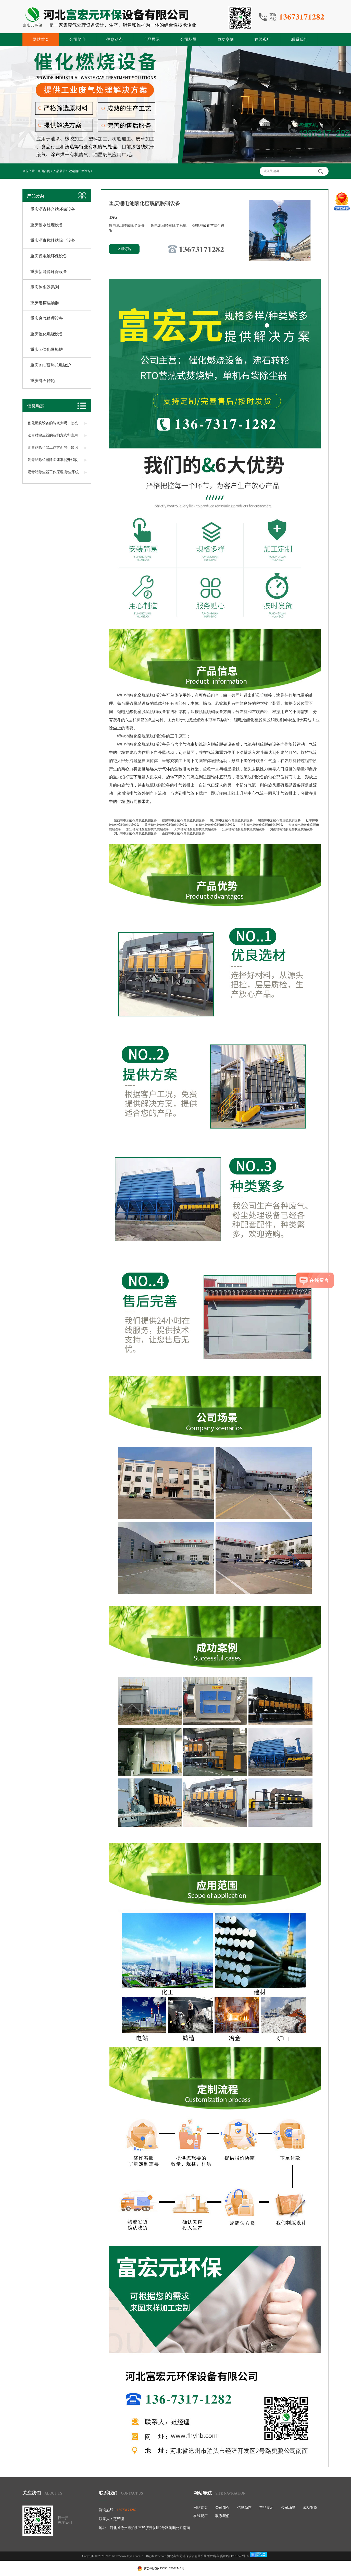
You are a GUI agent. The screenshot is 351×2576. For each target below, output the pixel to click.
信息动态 (114, 39)
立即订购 (124, 249)
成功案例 (225, 39)
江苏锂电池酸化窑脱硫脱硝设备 (243, 829)
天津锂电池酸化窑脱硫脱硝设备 (195, 829)
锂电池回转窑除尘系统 (169, 226)
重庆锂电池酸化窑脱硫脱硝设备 (166, 825)
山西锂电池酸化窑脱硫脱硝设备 (183, 833)
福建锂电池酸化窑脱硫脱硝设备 (183, 820)
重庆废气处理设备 (46, 318)
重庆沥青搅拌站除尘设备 (52, 240)
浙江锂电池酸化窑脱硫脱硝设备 (147, 829)
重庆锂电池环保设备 (48, 256)
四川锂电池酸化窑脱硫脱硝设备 (262, 825)
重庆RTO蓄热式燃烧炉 (50, 365)
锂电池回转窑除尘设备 (127, 226)
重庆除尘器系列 (44, 287)
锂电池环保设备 (79, 171)
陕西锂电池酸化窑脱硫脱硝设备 (135, 820)
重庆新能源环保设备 (48, 271)
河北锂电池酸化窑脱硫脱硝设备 (135, 833)
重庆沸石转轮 (42, 380)
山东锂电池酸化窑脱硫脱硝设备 (214, 825)
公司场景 (188, 39)
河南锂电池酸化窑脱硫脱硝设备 (291, 829)
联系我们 (299, 39)
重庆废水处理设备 (46, 225)
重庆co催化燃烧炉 (46, 349)
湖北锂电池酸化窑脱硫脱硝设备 (231, 820)
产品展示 (151, 39)
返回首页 (44, 171)
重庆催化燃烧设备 (46, 334)
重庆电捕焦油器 (44, 303)
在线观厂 (262, 39)
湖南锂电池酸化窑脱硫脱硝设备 (279, 820)
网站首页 (41, 39)
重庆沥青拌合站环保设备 (52, 209)
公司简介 (77, 39)
